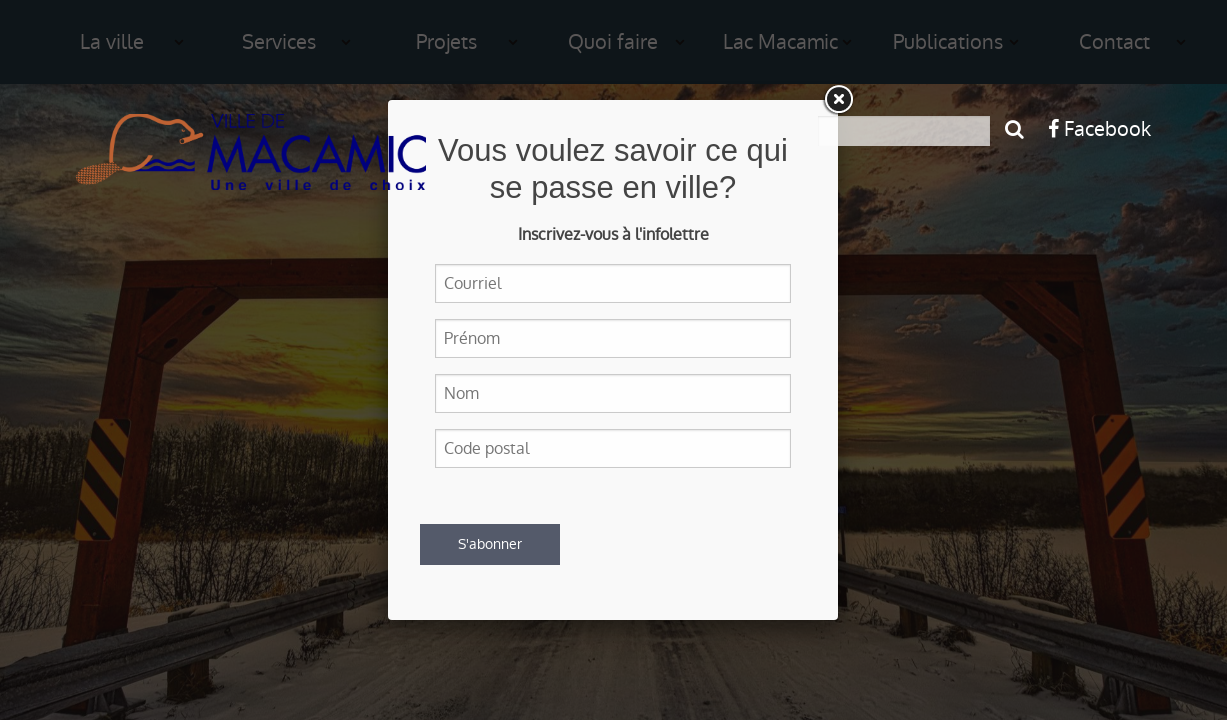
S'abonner (490, 544)
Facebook (1099, 129)
